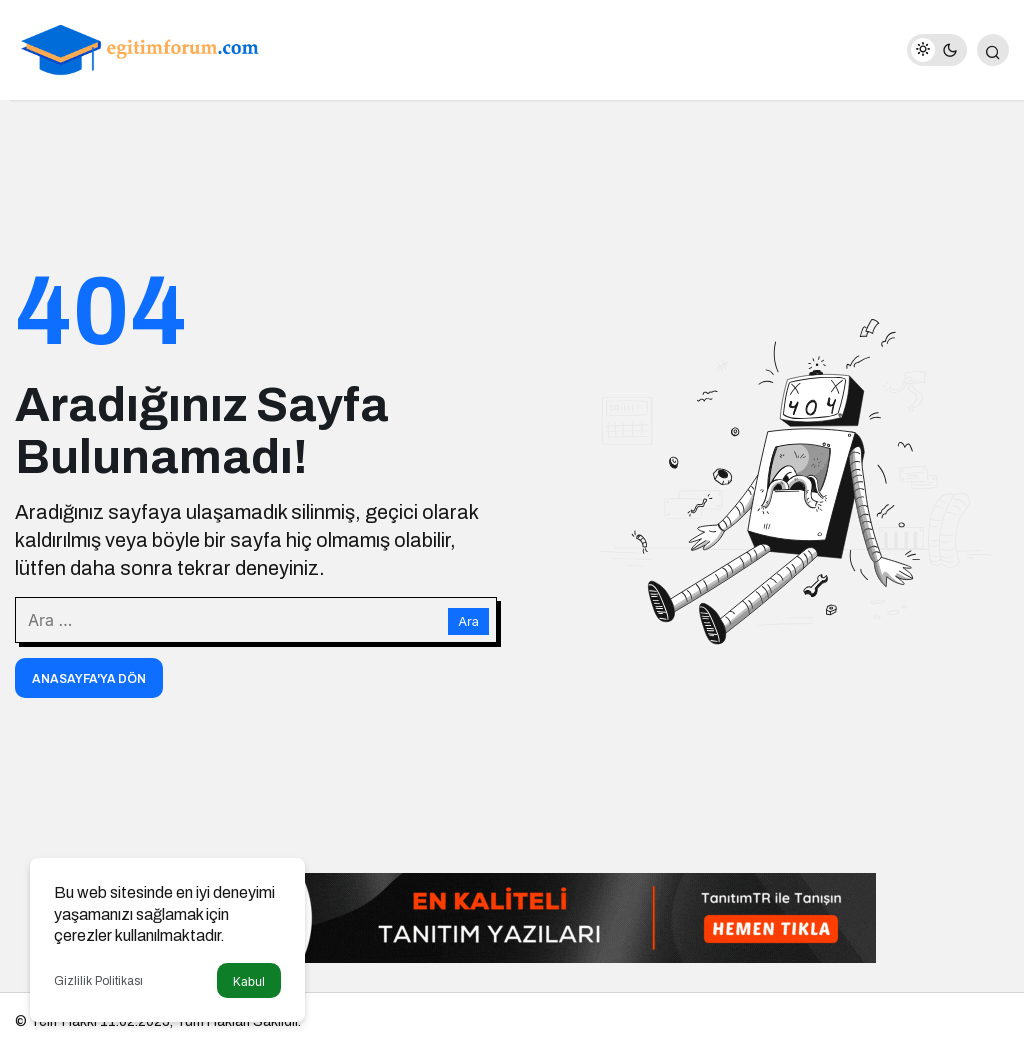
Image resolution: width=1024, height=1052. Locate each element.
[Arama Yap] (993, 50)
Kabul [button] (249, 981)
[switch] (937, 50)
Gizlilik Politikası (98, 981)
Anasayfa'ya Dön (89, 679)
